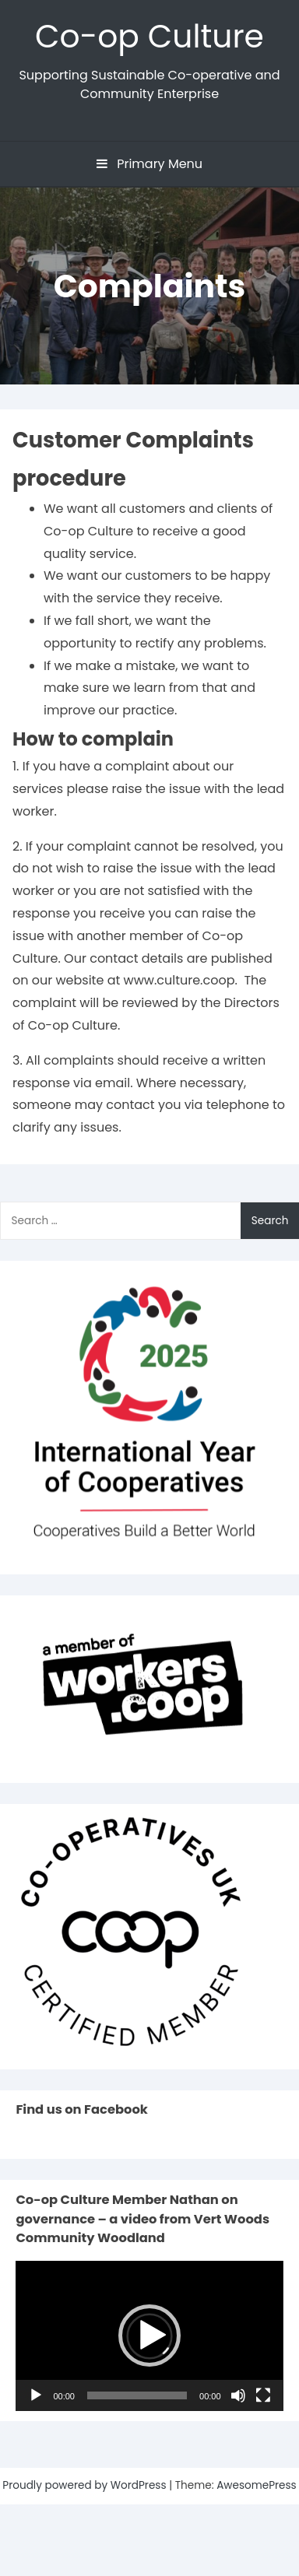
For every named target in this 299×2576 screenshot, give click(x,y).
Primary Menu (149, 164)
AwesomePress (256, 2485)
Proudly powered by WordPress (85, 2485)
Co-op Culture (149, 36)
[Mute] (238, 2395)
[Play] (36, 2395)
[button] (149, 2335)
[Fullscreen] (263, 2395)
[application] (149, 2336)
